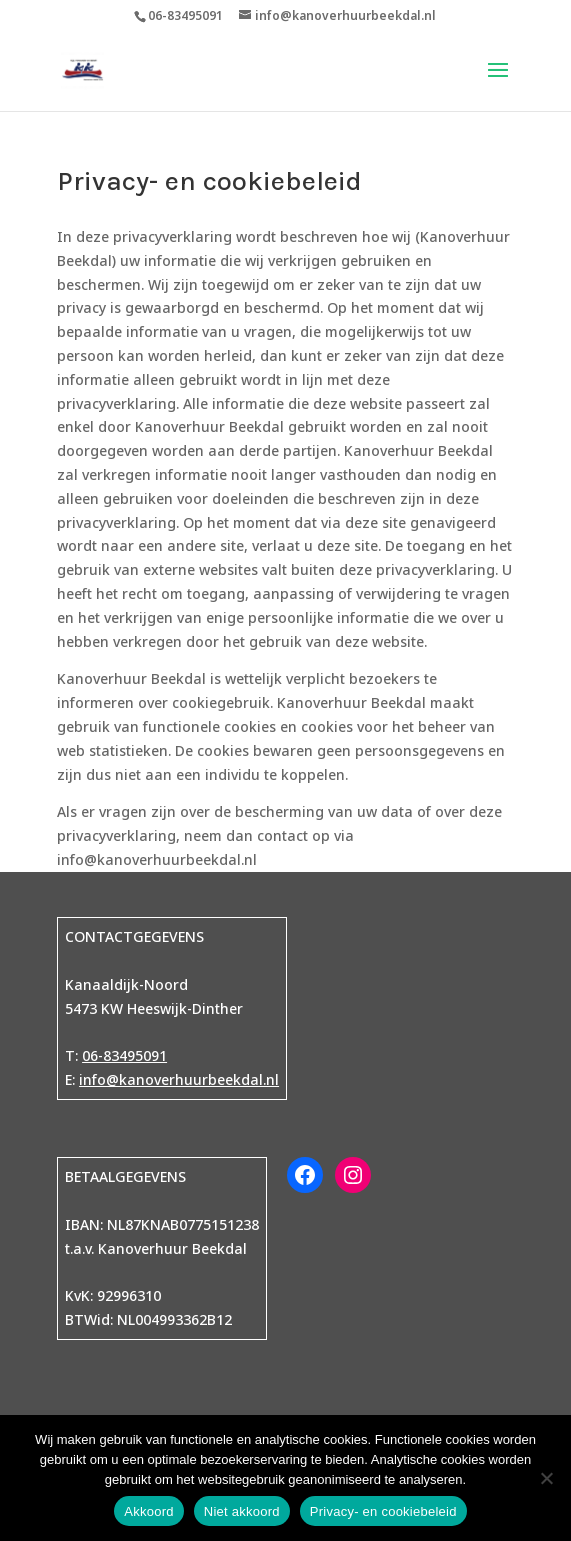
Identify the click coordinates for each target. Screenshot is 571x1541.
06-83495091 (124, 1055)
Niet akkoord (242, 1511)
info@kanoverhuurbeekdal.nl (179, 1079)
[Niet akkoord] (546, 1478)
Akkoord (148, 1511)
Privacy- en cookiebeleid (383, 1511)
